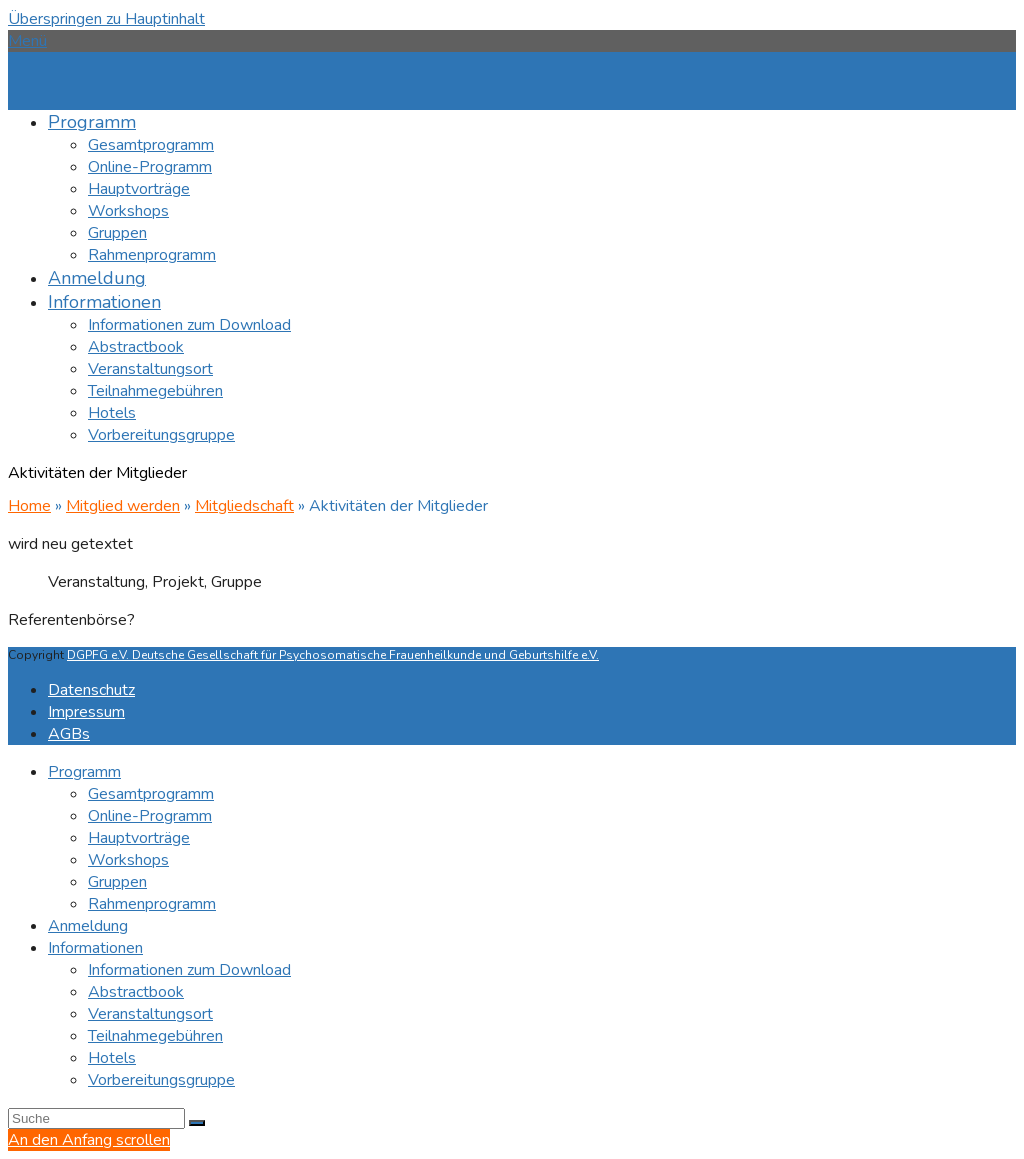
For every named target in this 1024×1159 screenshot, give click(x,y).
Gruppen (117, 882)
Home (29, 506)
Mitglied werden (123, 506)
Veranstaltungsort (150, 1014)
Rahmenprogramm (152, 904)
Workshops (128, 860)
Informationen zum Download (189, 970)
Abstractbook (136, 992)
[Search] (96, 1118)
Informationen (95, 948)
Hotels (112, 1058)
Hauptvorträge (139, 838)
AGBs (69, 734)
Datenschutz (91, 690)
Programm (84, 772)
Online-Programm (150, 816)
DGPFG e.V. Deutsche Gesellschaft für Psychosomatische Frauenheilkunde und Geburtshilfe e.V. (333, 655)
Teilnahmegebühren (155, 1036)
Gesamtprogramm (151, 794)
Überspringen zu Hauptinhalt (106, 19)
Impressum (86, 712)
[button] (27, 41)
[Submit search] (197, 1123)
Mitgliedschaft (244, 506)
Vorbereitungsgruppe (161, 1080)
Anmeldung (88, 926)
